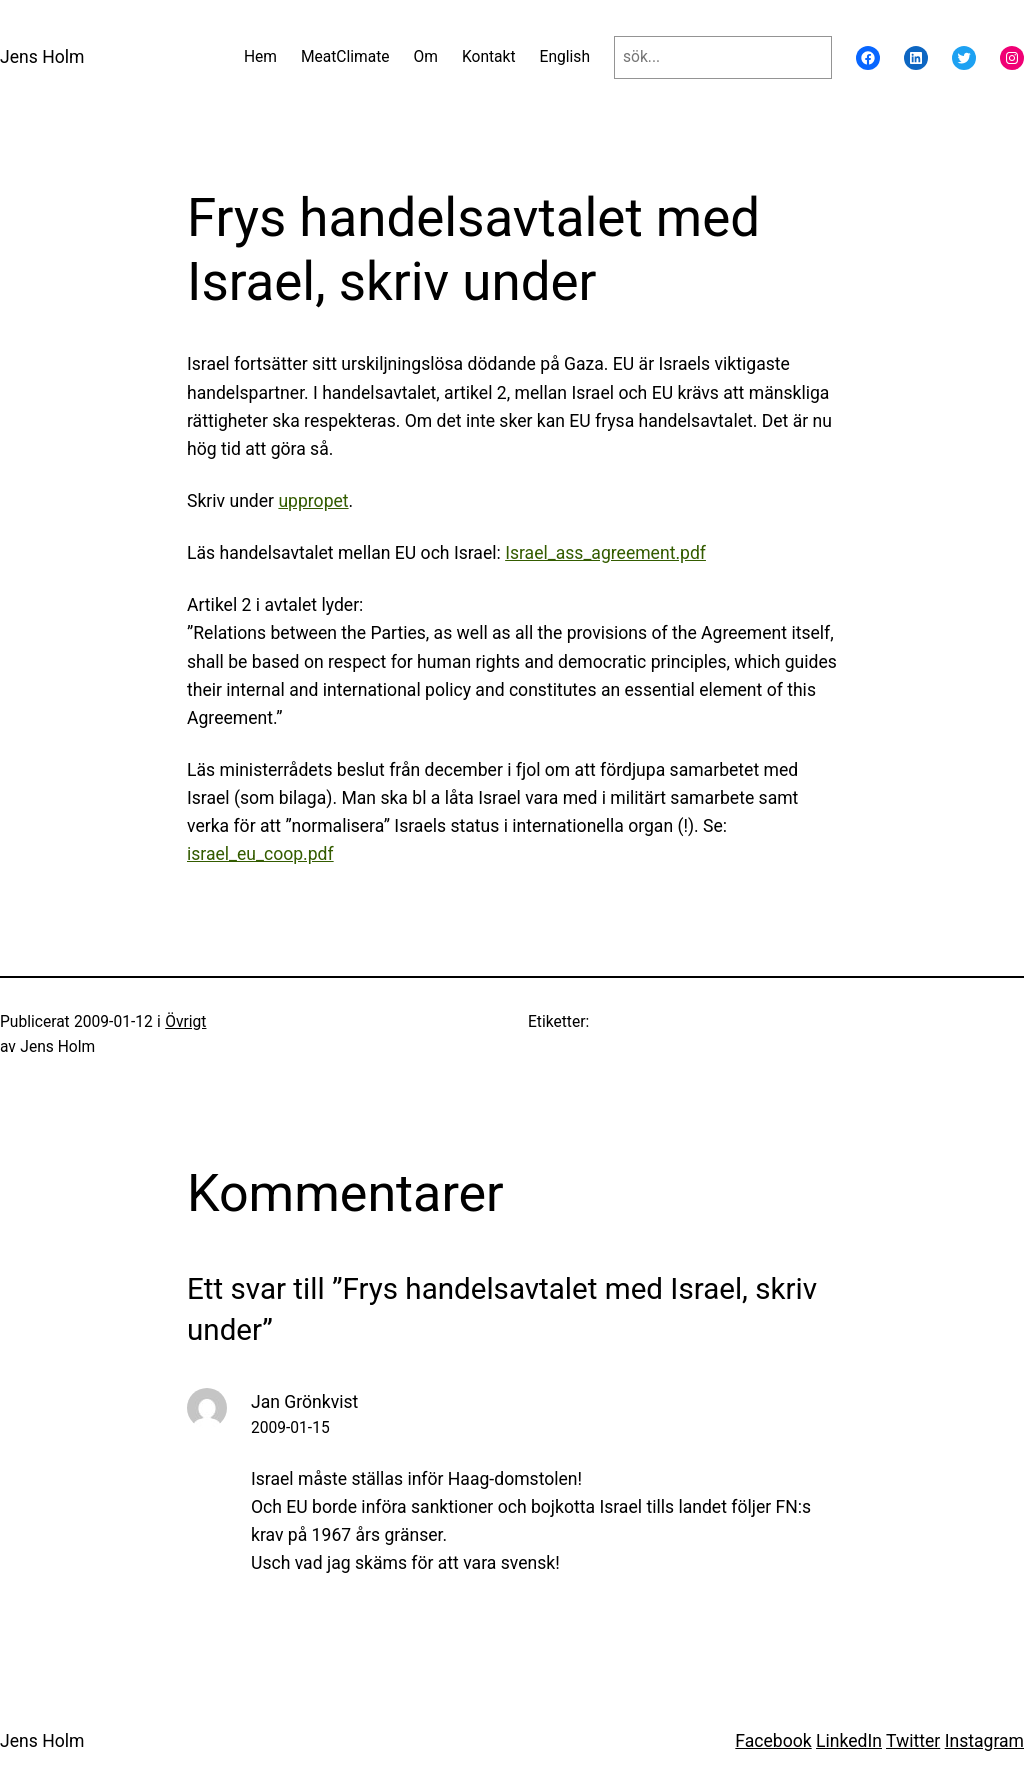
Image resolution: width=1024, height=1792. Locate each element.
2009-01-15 (290, 1428)
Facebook (773, 1741)
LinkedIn (849, 1741)
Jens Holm (42, 57)
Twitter (913, 1741)
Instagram (984, 1741)
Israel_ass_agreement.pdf (605, 553)
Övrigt (185, 1022)
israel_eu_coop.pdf (260, 854)
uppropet (313, 501)
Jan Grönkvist (304, 1402)
